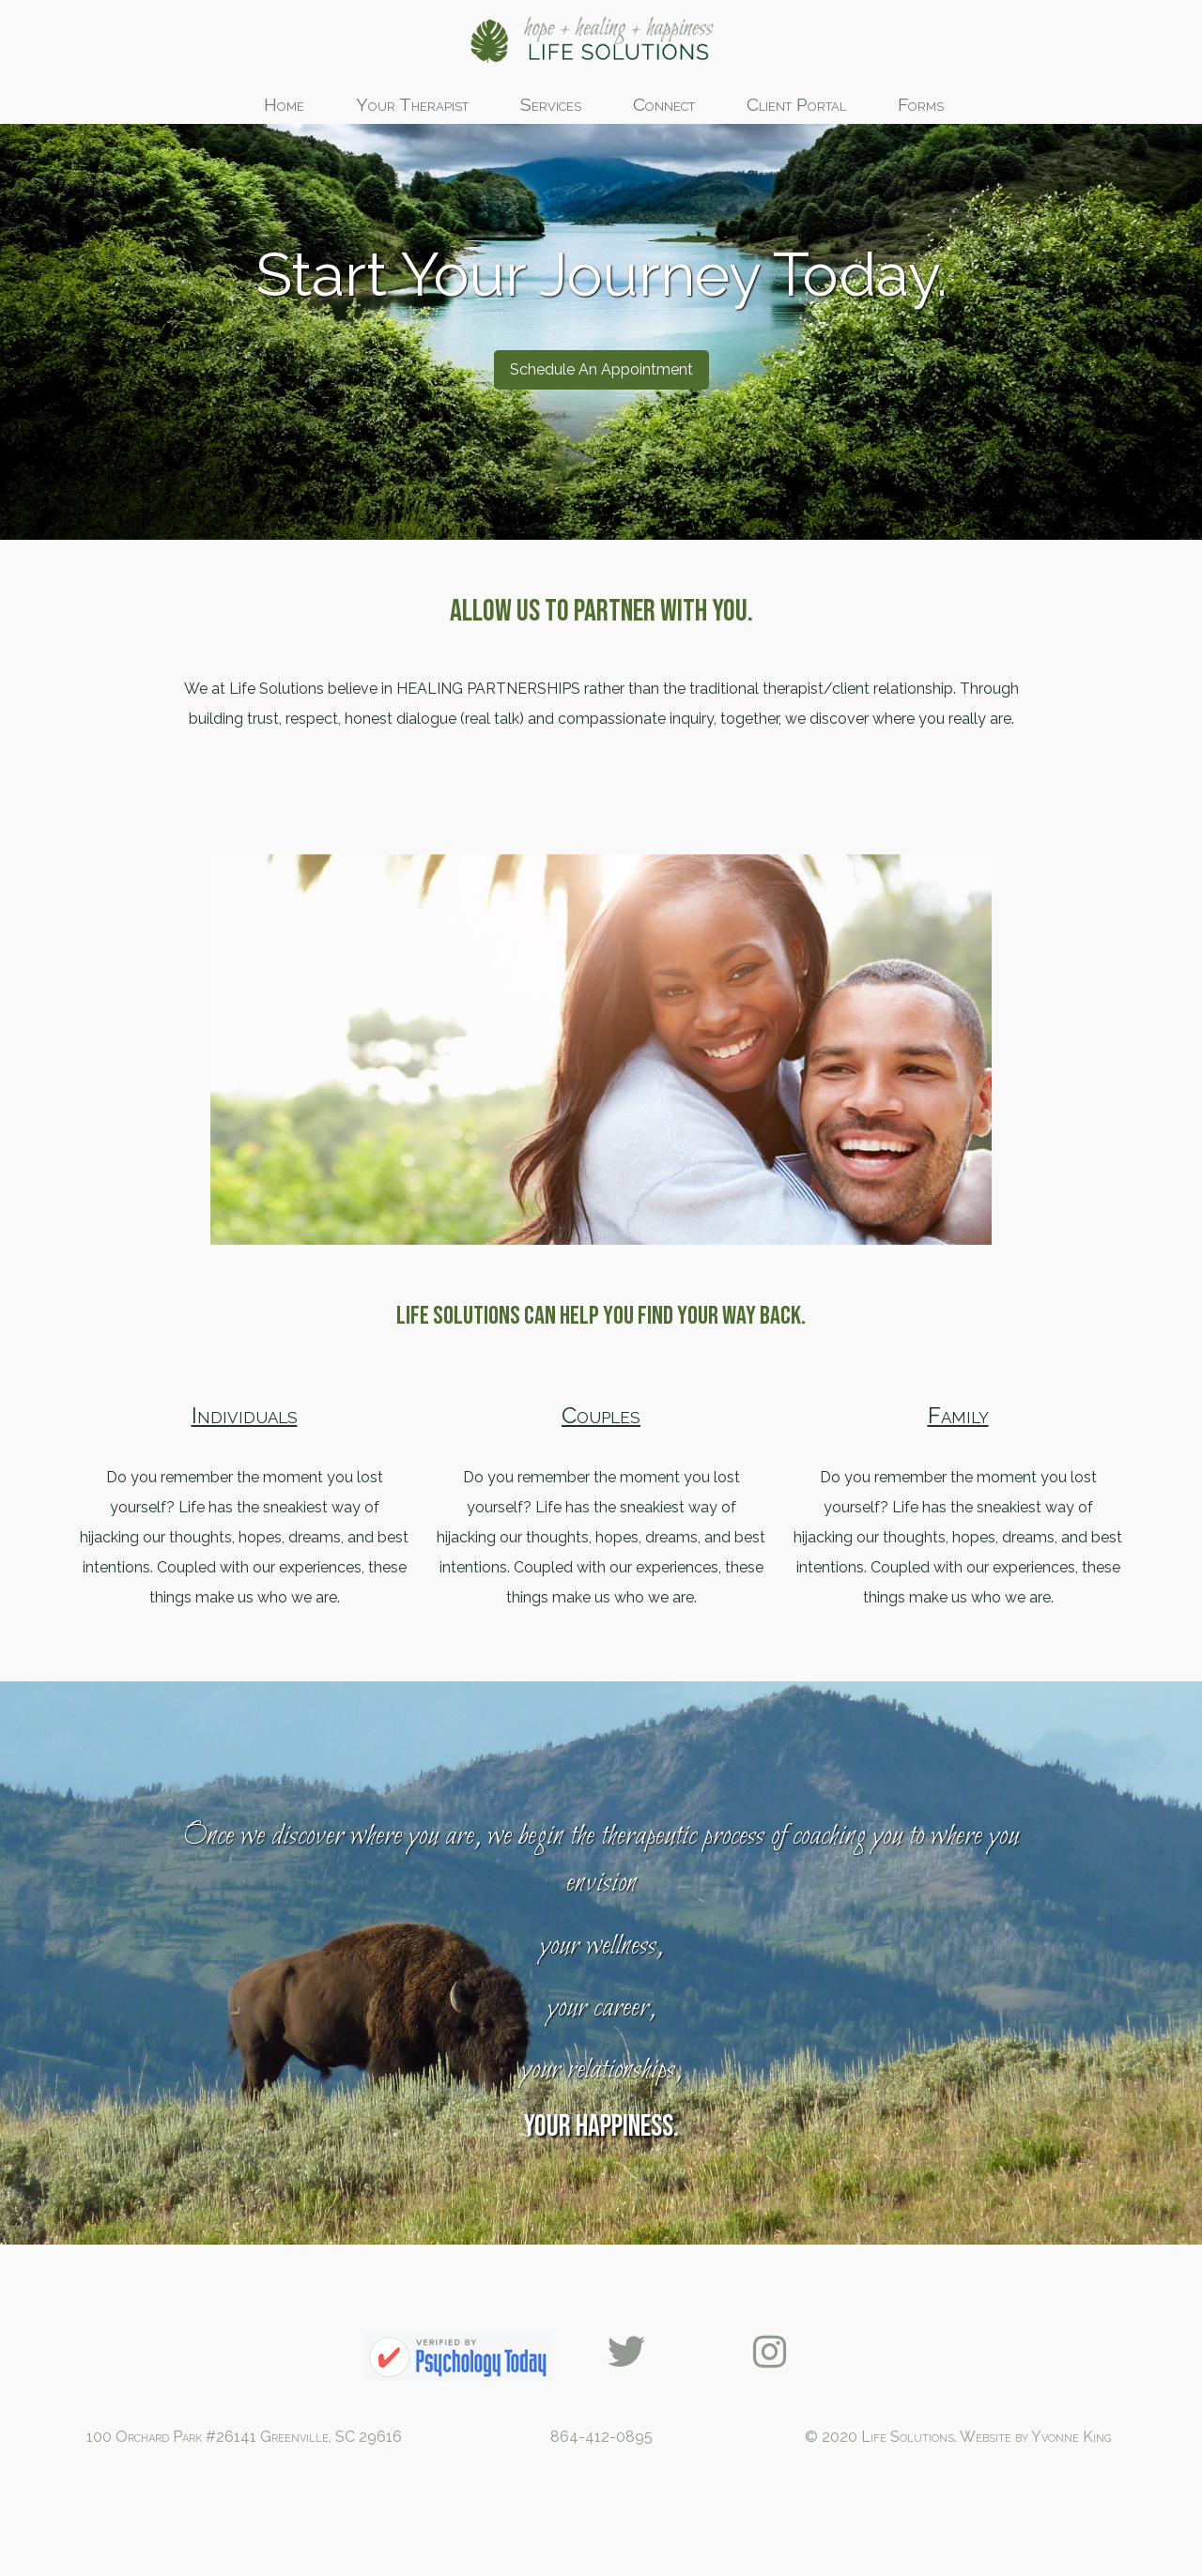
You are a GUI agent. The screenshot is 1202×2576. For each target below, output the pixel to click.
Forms (921, 104)
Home (284, 104)
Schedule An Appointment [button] (601, 463)
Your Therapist (412, 104)
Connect (664, 104)
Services (550, 104)
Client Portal (796, 104)
